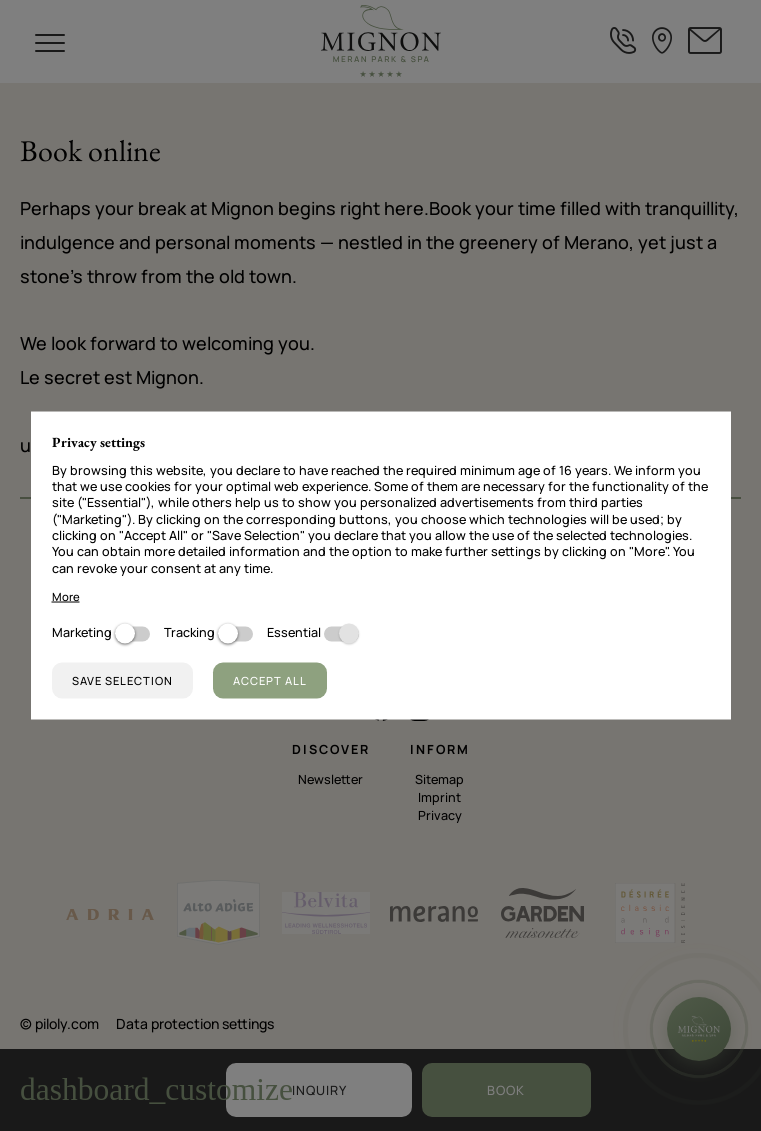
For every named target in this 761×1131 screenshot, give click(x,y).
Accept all (270, 680)
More (66, 595)
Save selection (122, 680)
